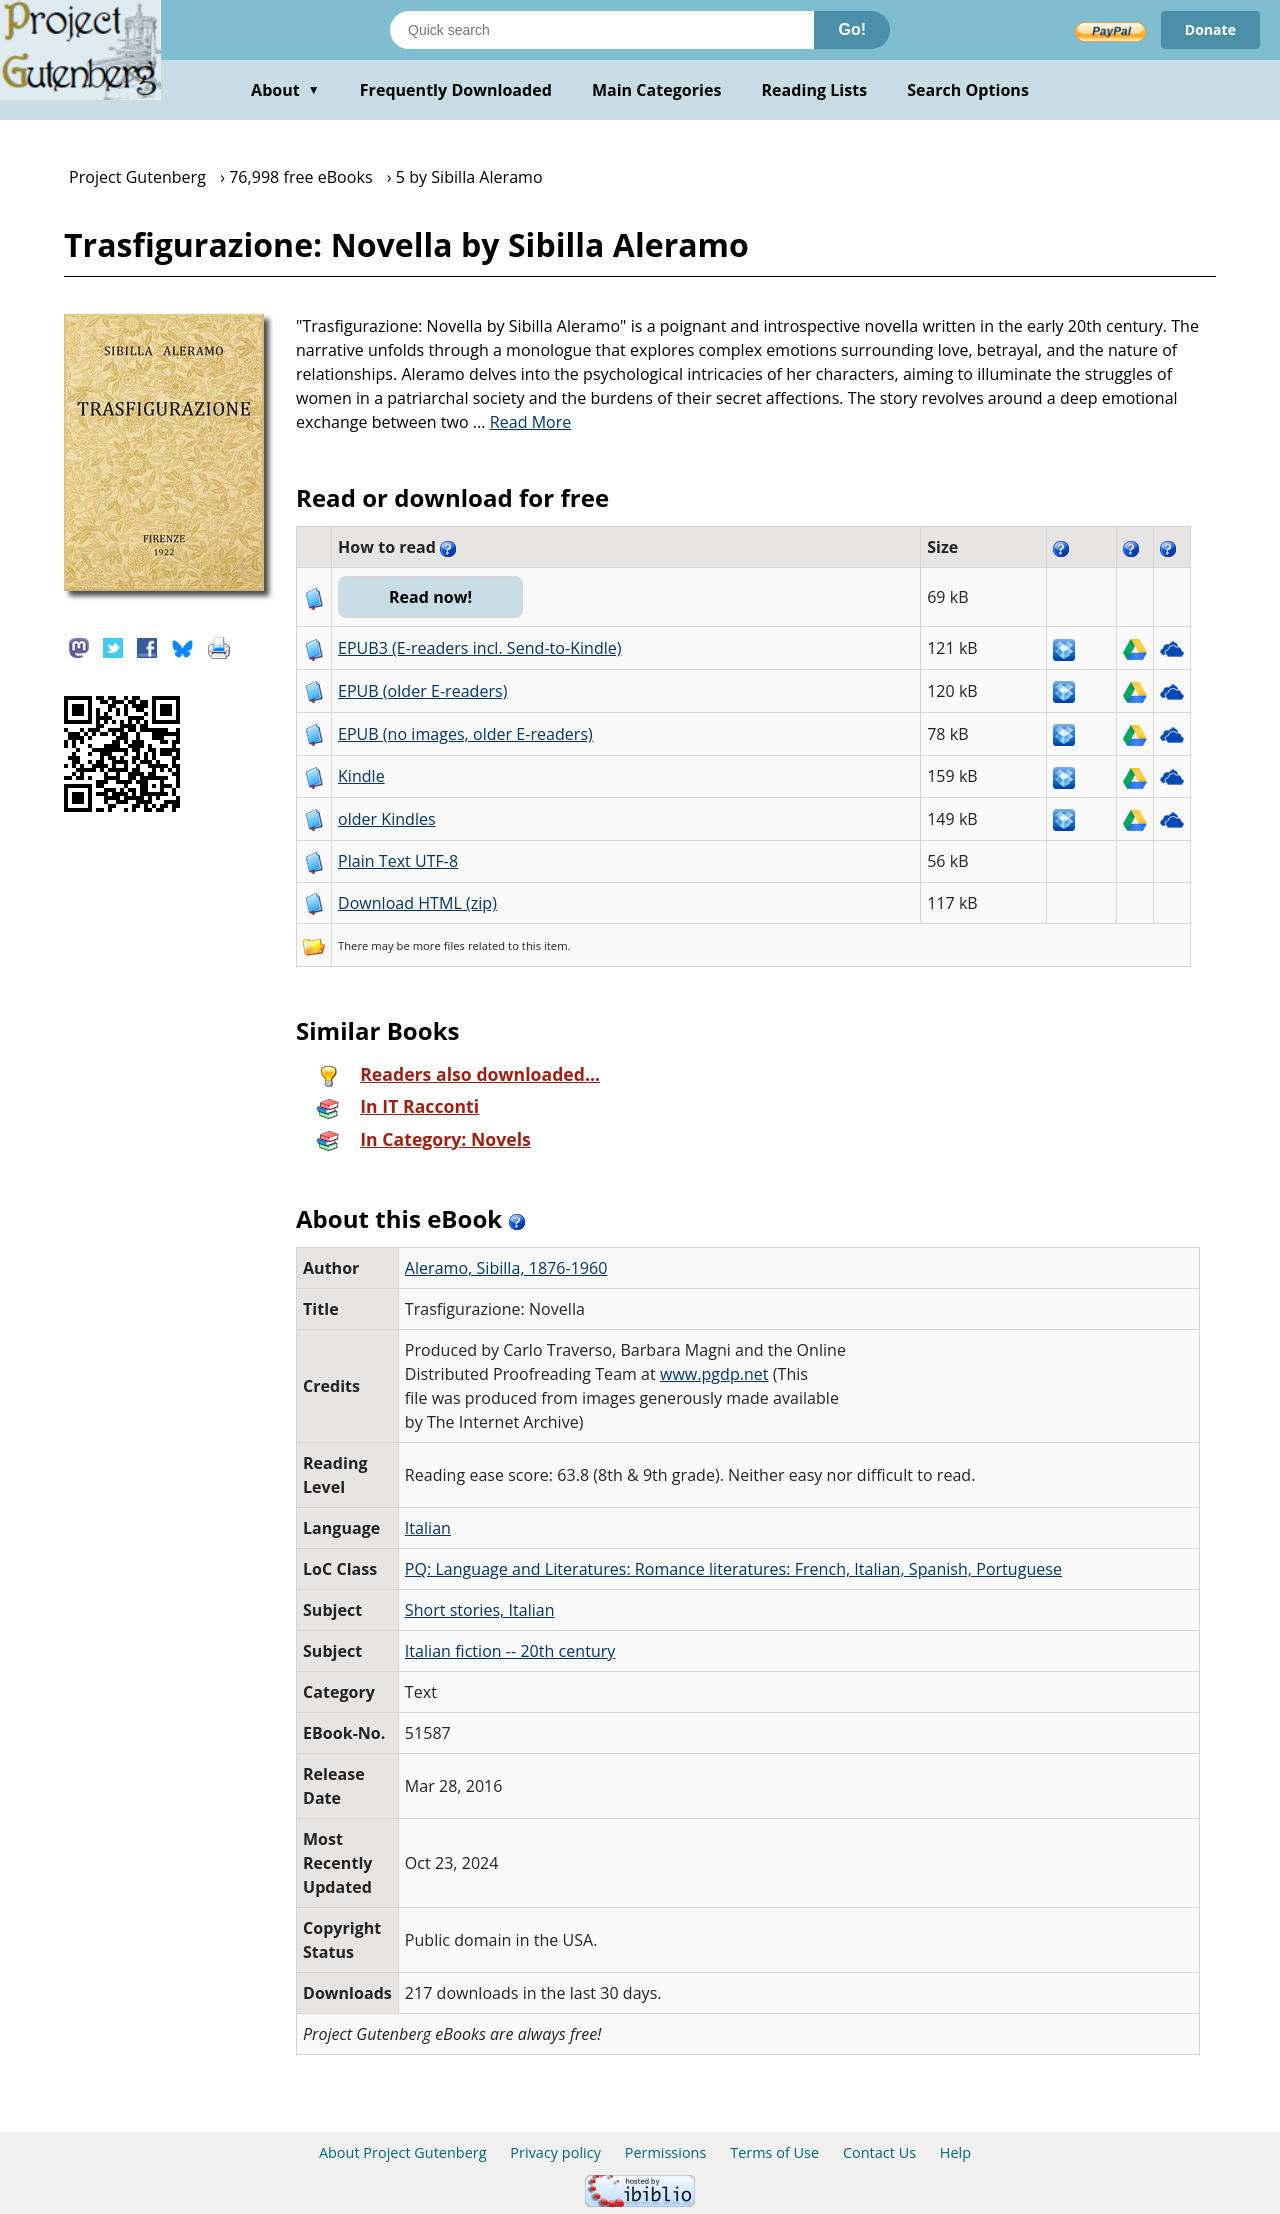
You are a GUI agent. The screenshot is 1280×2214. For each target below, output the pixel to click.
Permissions (666, 2152)
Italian (428, 1528)
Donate (1210, 29)
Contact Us (879, 2152)
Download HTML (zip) (417, 903)
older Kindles (387, 819)
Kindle (361, 776)
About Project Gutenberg (403, 2152)
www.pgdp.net (714, 1374)
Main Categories (657, 90)
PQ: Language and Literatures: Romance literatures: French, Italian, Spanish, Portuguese (733, 1569)
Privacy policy (555, 2152)
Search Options (968, 90)
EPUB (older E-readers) (422, 691)
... (522, 422)
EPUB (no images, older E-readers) (465, 734)
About (285, 90)
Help (955, 2152)
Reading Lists (815, 90)
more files (439, 945)
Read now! (430, 597)
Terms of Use (774, 2152)
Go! (852, 29)
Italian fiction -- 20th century (510, 1651)
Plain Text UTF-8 (398, 861)
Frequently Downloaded (456, 90)
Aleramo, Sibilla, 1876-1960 (506, 1268)
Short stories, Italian (480, 1610)
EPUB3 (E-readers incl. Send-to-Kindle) (480, 648)
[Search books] (602, 30)
